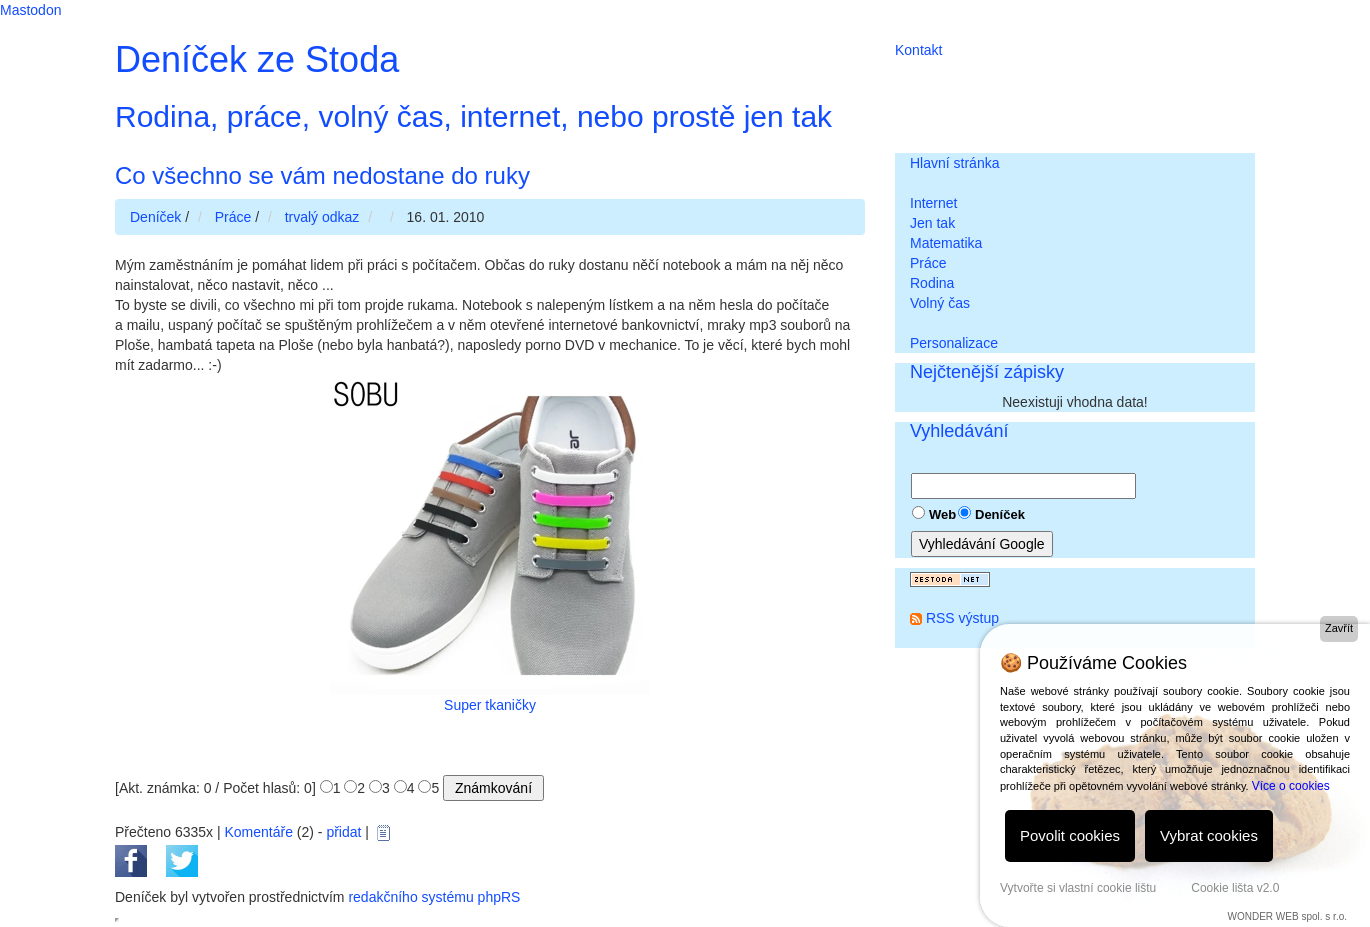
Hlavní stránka (954, 163)
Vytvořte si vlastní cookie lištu (1078, 888)
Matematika (946, 243)
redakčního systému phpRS (434, 897)
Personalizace (954, 343)
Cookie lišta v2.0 (1235, 888)
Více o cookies (1291, 786)
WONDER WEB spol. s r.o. (1287, 916)
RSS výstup (962, 618)
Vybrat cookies (1209, 835)
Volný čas (940, 303)
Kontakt (918, 50)
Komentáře (258, 832)
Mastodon (30, 10)
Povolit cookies (1070, 835)
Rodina (932, 283)
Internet (933, 203)
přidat (343, 832)
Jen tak (932, 223)
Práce (928, 263)
